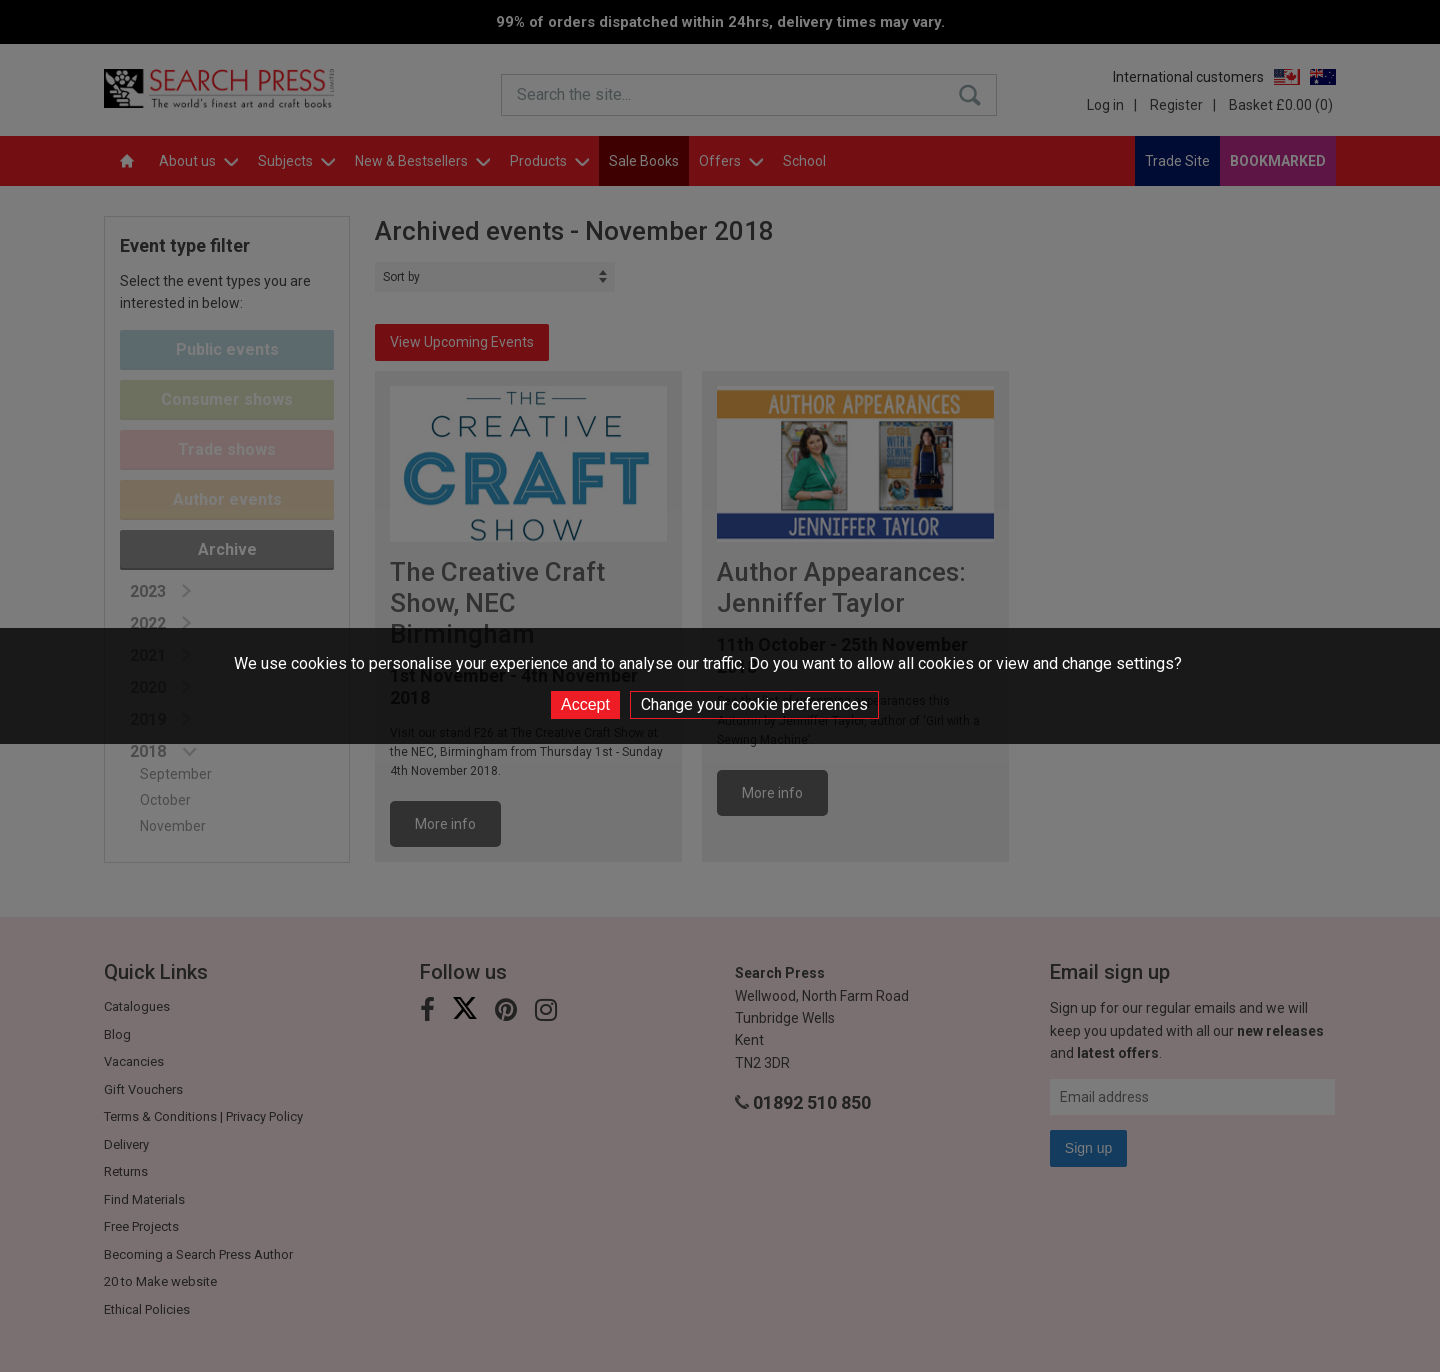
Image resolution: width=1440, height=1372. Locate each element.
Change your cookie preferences (754, 704)
